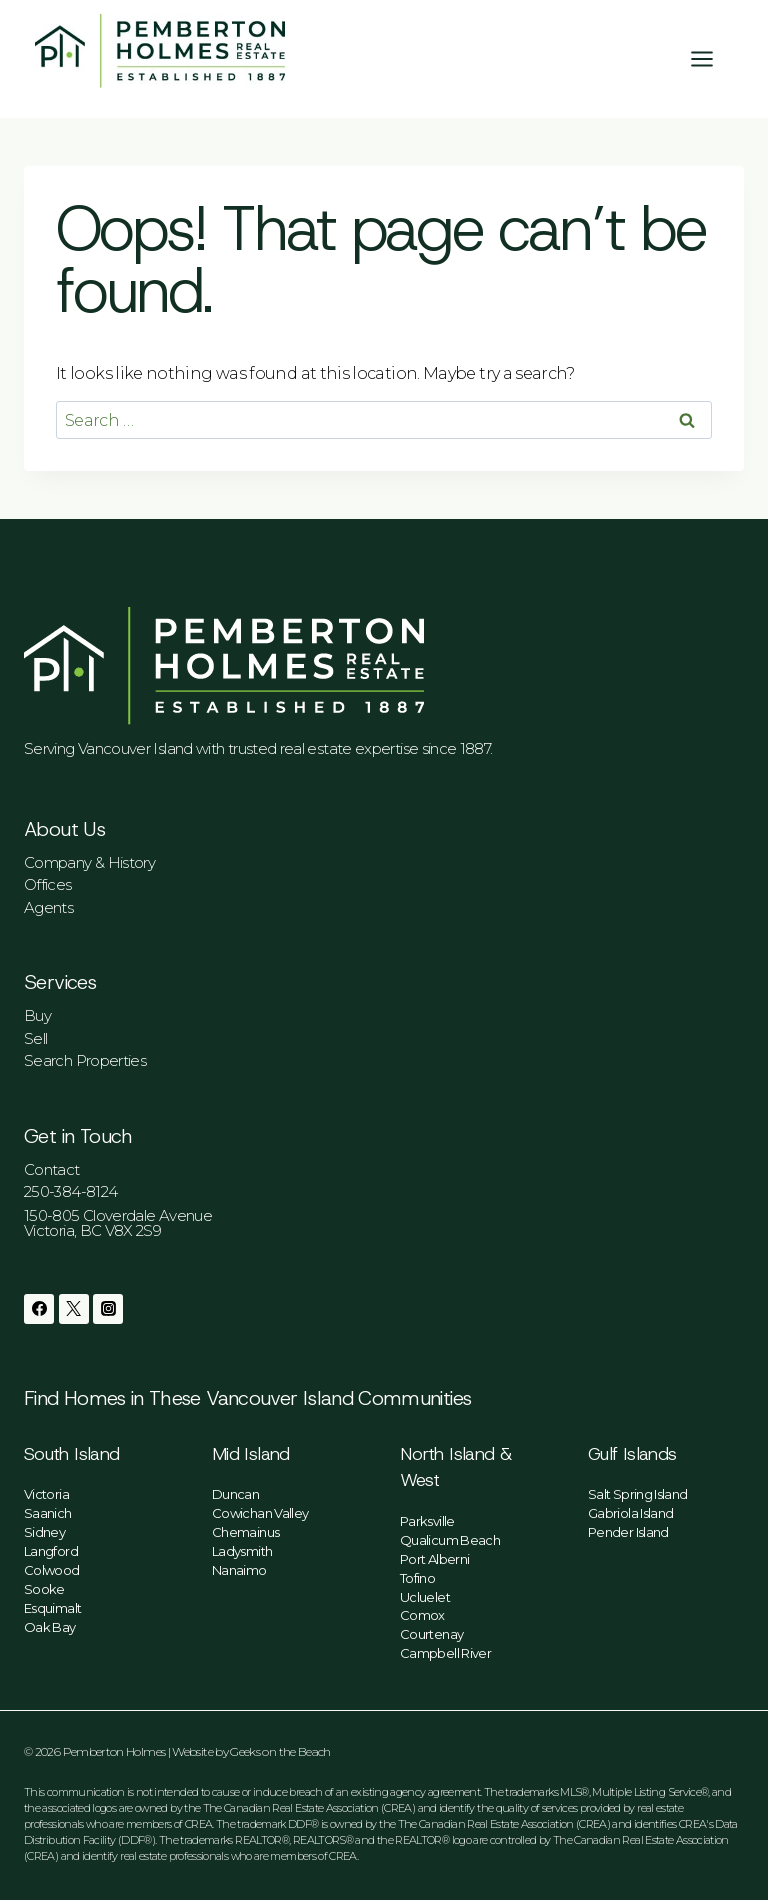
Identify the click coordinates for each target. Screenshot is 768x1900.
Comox (422, 1615)
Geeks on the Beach (280, 1751)
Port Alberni (434, 1559)
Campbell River (445, 1653)
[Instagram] (108, 1309)
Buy (37, 1015)
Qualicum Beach (450, 1540)
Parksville (427, 1521)
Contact (52, 1169)
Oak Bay (50, 1627)
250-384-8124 (70, 1191)
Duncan (235, 1494)
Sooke (44, 1589)
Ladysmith (242, 1551)
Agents (48, 907)
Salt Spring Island (637, 1494)
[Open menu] (712, 58)
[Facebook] (39, 1309)
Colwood (52, 1570)
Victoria (46, 1494)
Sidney (44, 1532)
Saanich (48, 1513)
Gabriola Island (630, 1513)
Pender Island (628, 1532)
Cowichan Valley (260, 1513)
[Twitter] (74, 1309)
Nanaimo (239, 1570)
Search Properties (85, 1060)
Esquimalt (52, 1608)
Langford (51, 1551)
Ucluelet (425, 1597)
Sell (35, 1038)
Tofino (417, 1578)
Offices (48, 884)
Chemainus (245, 1532)
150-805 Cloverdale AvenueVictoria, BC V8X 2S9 (118, 1223)
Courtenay (431, 1634)
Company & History (89, 862)
